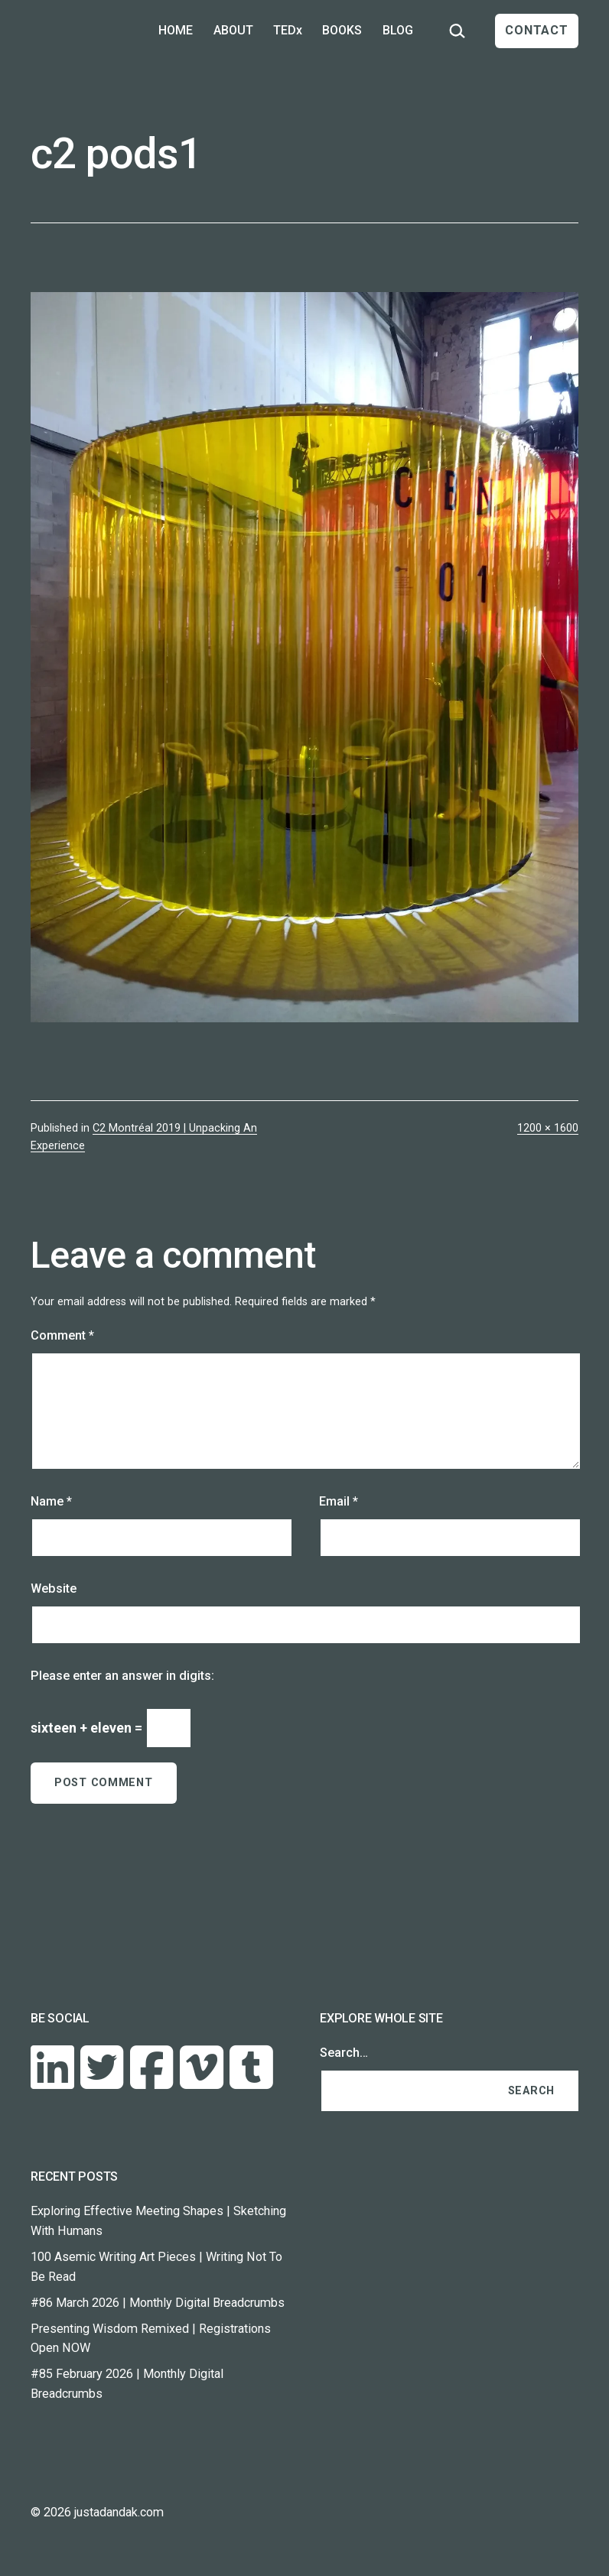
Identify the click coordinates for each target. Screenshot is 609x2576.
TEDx (287, 30)
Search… (344, 2052)
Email (338, 1501)
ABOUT (233, 30)
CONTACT (536, 30)
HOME (175, 30)
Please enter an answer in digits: (122, 1675)
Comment (62, 1335)
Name (51, 1501)
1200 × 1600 (547, 1128)
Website (54, 1588)
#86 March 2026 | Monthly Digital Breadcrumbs (158, 2302)
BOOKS (342, 30)
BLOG (398, 30)
